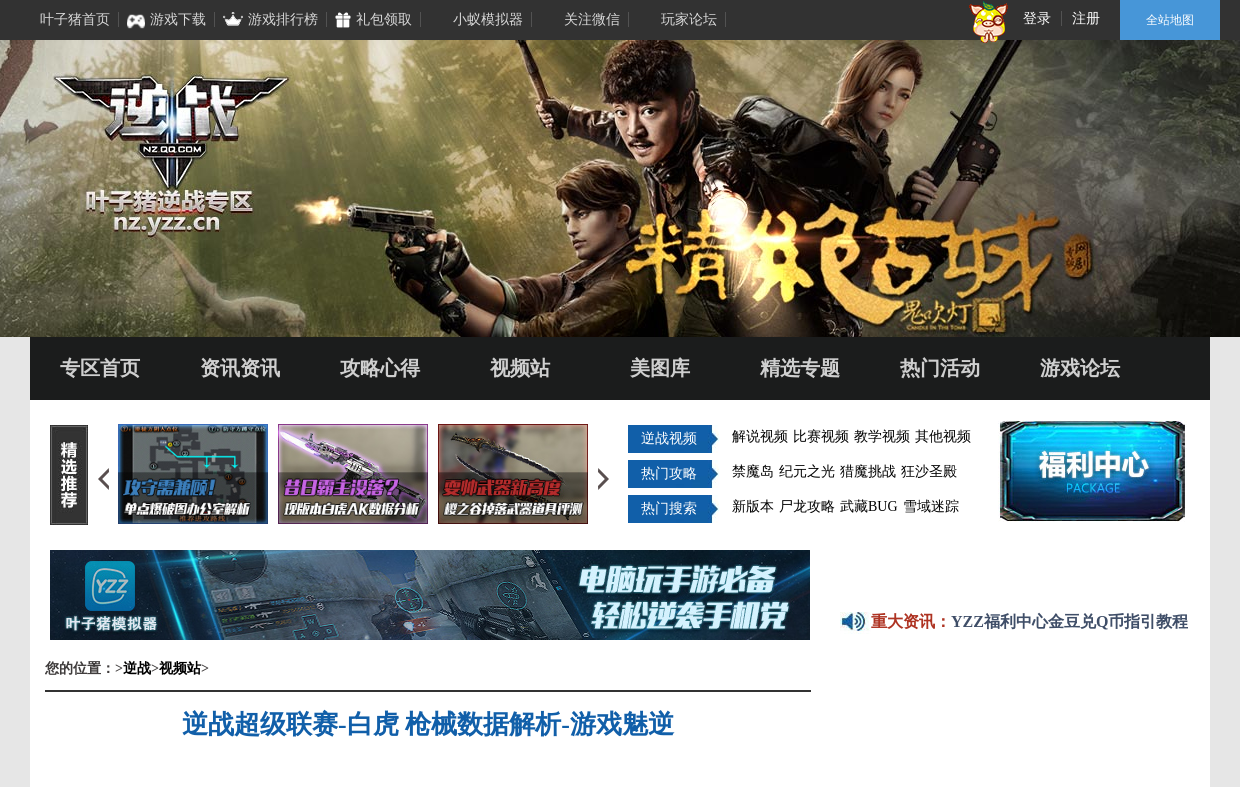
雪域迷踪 (931, 506)
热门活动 (940, 368)
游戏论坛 (1080, 368)
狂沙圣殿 (929, 471)
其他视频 (943, 436)
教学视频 (882, 436)
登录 (1037, 18)
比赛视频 (821, 436)
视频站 (520, 368)
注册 (1086, 18)
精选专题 (800, 368)
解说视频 (760, 436)
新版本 (753, 506)
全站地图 (1170, 20)
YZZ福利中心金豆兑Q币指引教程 (1069, 621)
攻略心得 (380, 368)
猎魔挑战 (868, 471)
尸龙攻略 (807, 506)
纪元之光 (807, 471)
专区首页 (100, 368)
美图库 (660, 368)
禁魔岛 (753, 471)
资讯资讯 (240, 368)
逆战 (137, 668)
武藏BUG (869, 506)
